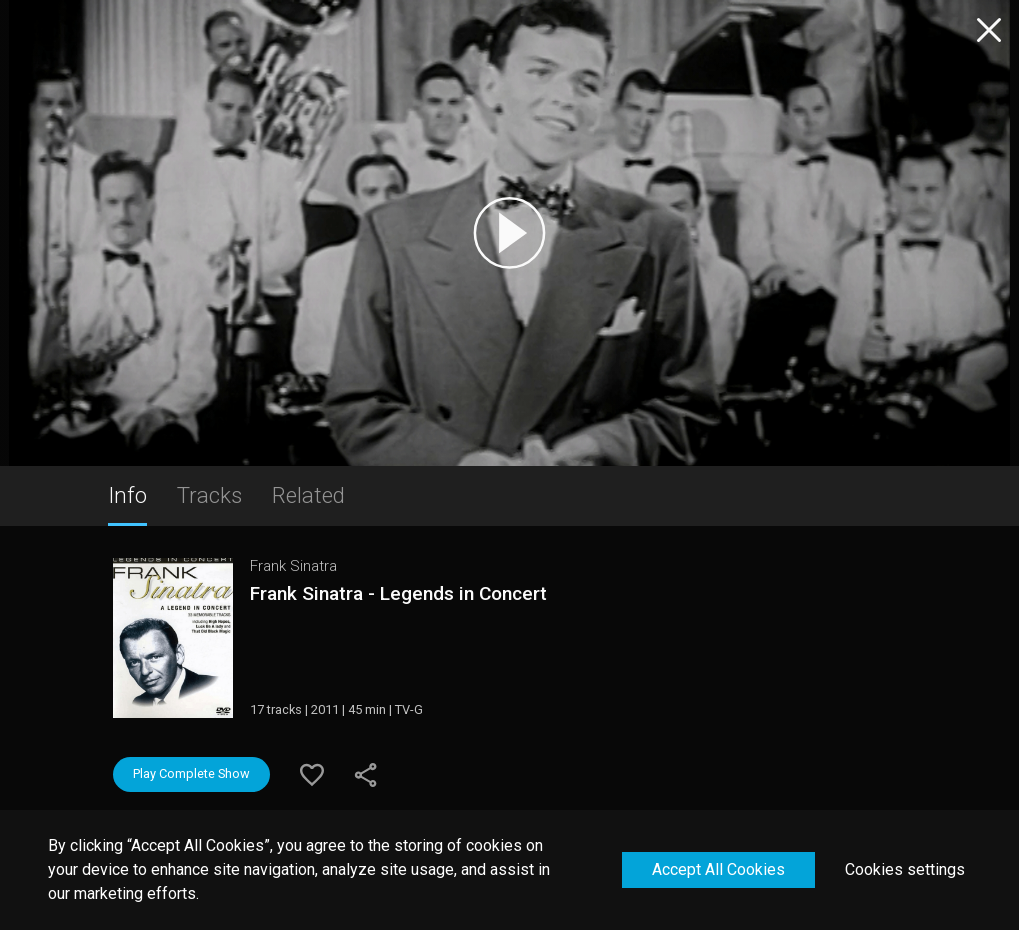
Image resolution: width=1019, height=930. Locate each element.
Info (127, 495)
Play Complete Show (191, 773)
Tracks (209, 495)
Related (308, 495)
